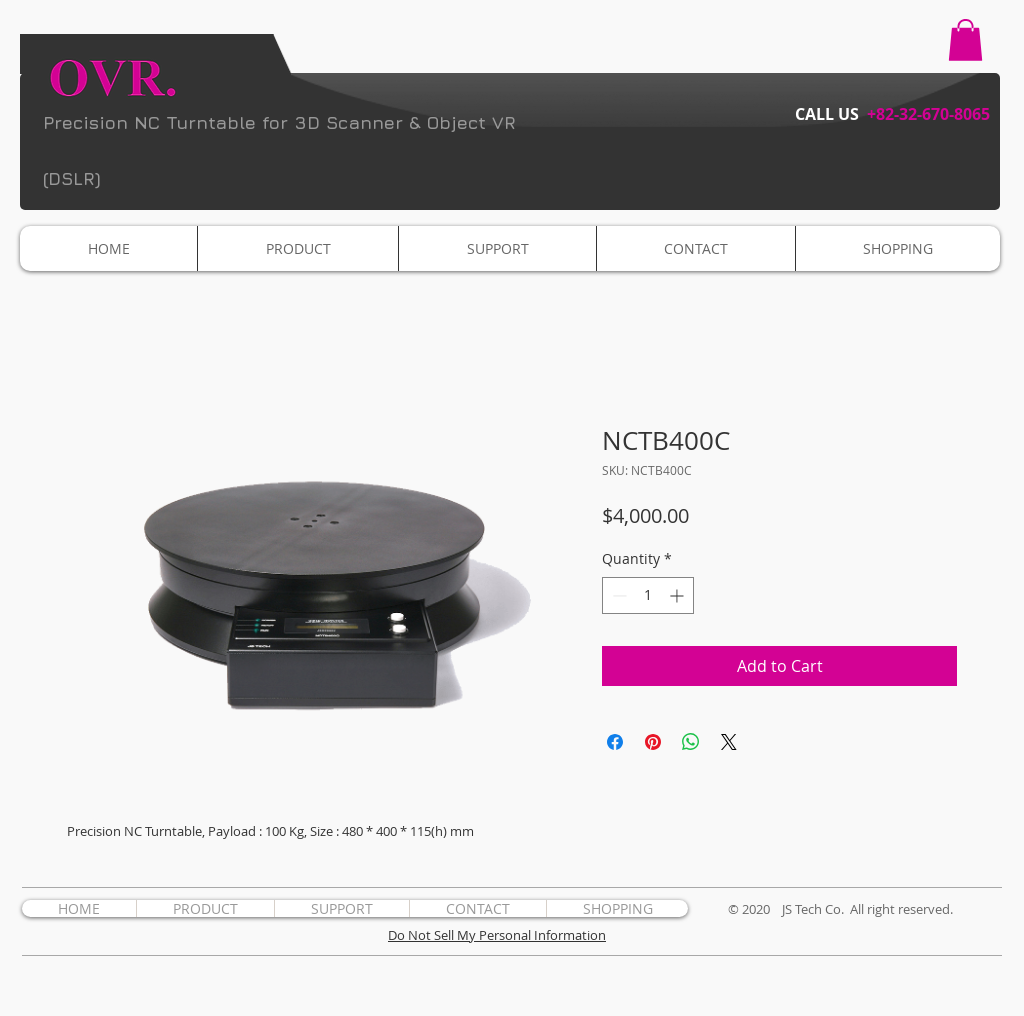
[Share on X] (729, 742)
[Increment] (678, 595)
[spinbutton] (648, 595)
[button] (965, 40)
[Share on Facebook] (615, 742)
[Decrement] (617, 595)
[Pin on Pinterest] (653, 742)
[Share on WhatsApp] (691, 742)
